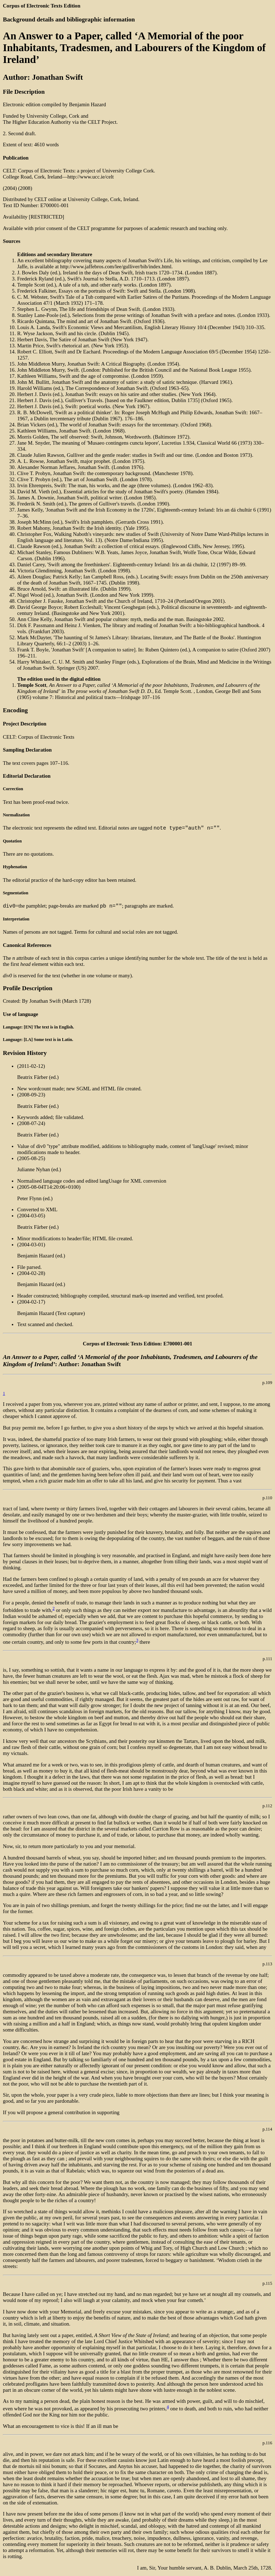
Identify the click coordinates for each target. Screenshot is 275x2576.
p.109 (267, 1384)
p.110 (267, 1499)
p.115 (267, 2285)
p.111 (267, 1660)
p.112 (267, 1807)
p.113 (267, 1966)
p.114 (267, 2131)
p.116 (267, 2445)
